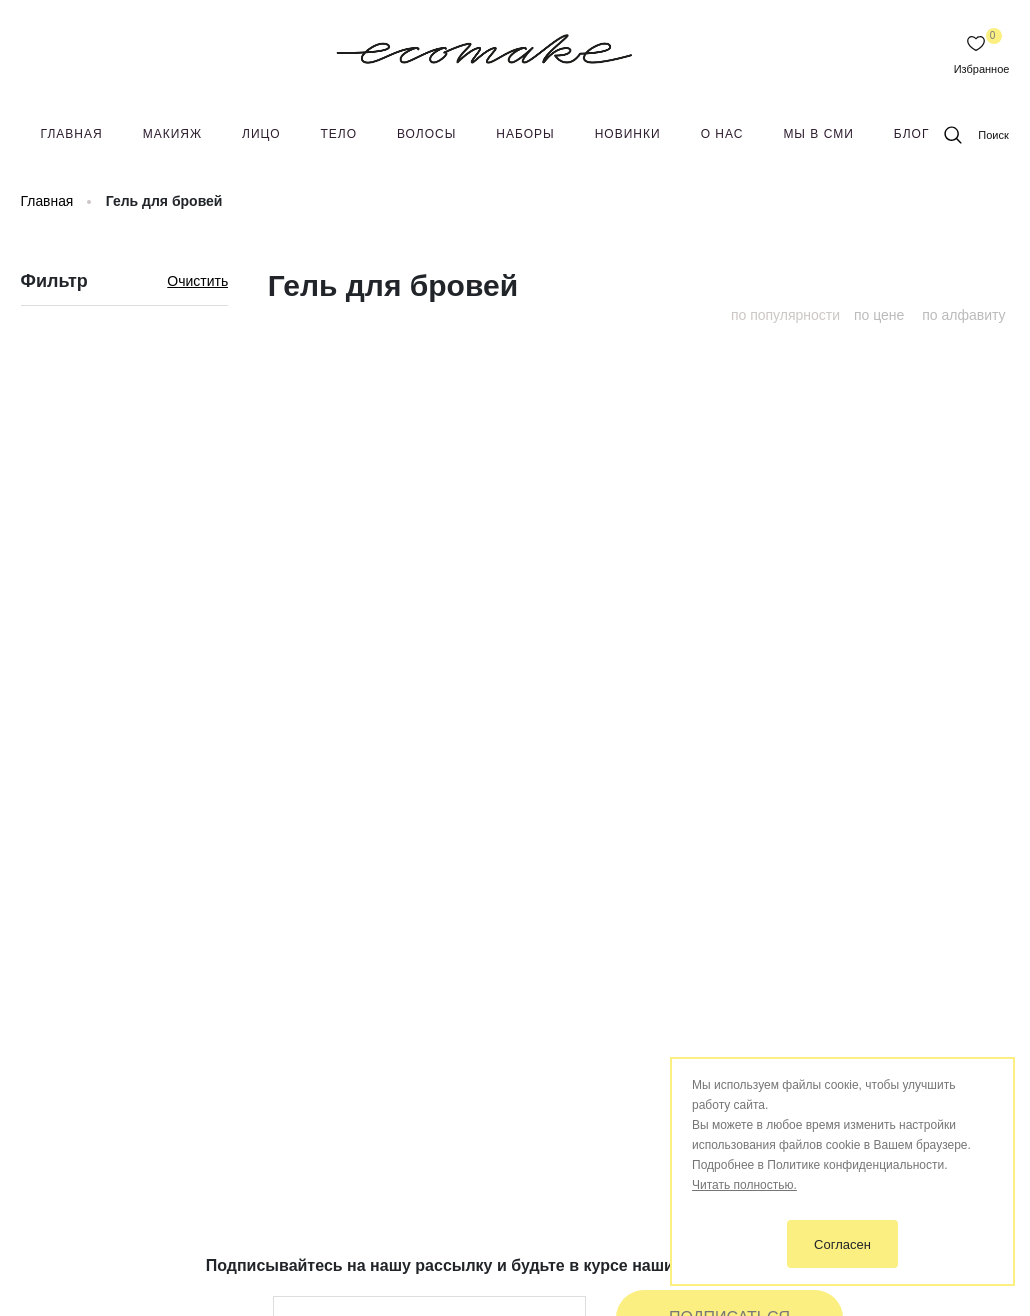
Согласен (842, 1244)
